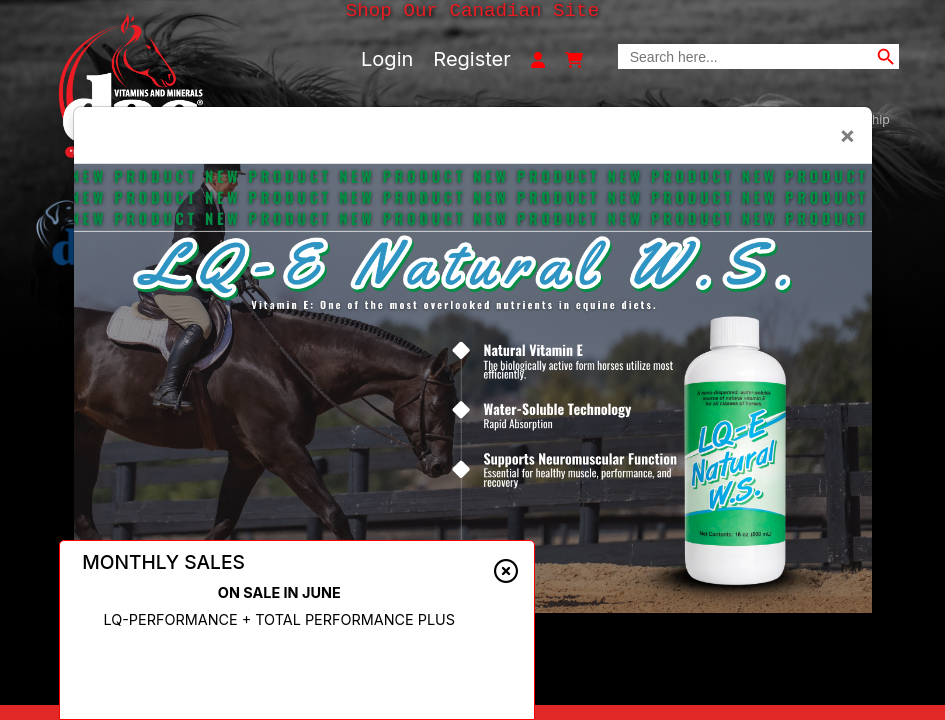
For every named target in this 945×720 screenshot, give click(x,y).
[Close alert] (506, 571)
